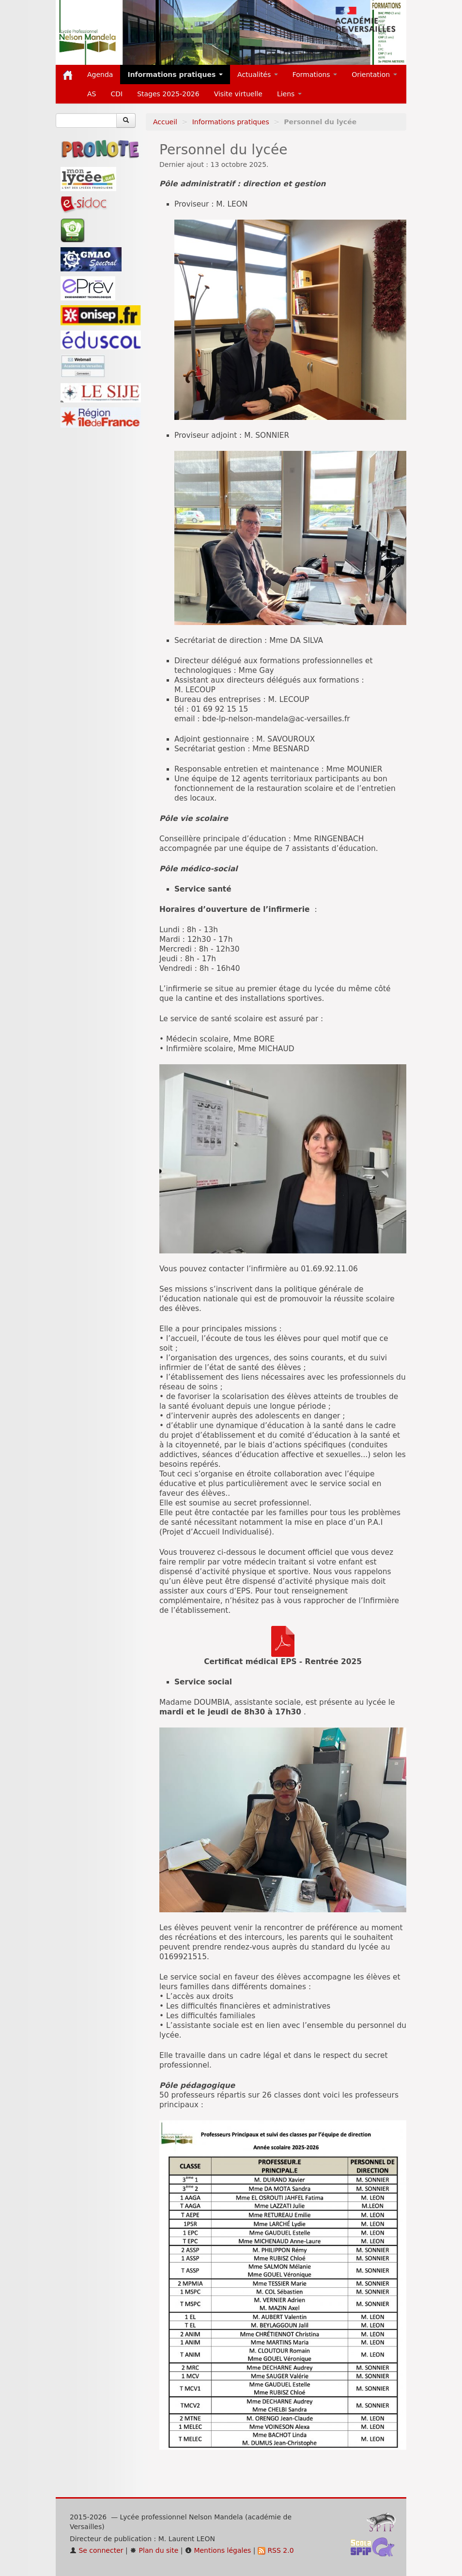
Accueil (165, 122)
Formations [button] (315, 74)
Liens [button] (289, 94)
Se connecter (96, 2550)
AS (91, 94)
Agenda (100, 74)
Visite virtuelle (238, 94)
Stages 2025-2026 (168, 94)
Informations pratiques (230, 122)
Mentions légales (218, 2550)
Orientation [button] (374, 74)
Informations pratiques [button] (175, 74)
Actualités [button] (257, 74)
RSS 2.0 (276, 2550)
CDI (116, 94)
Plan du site (154, 2550)
